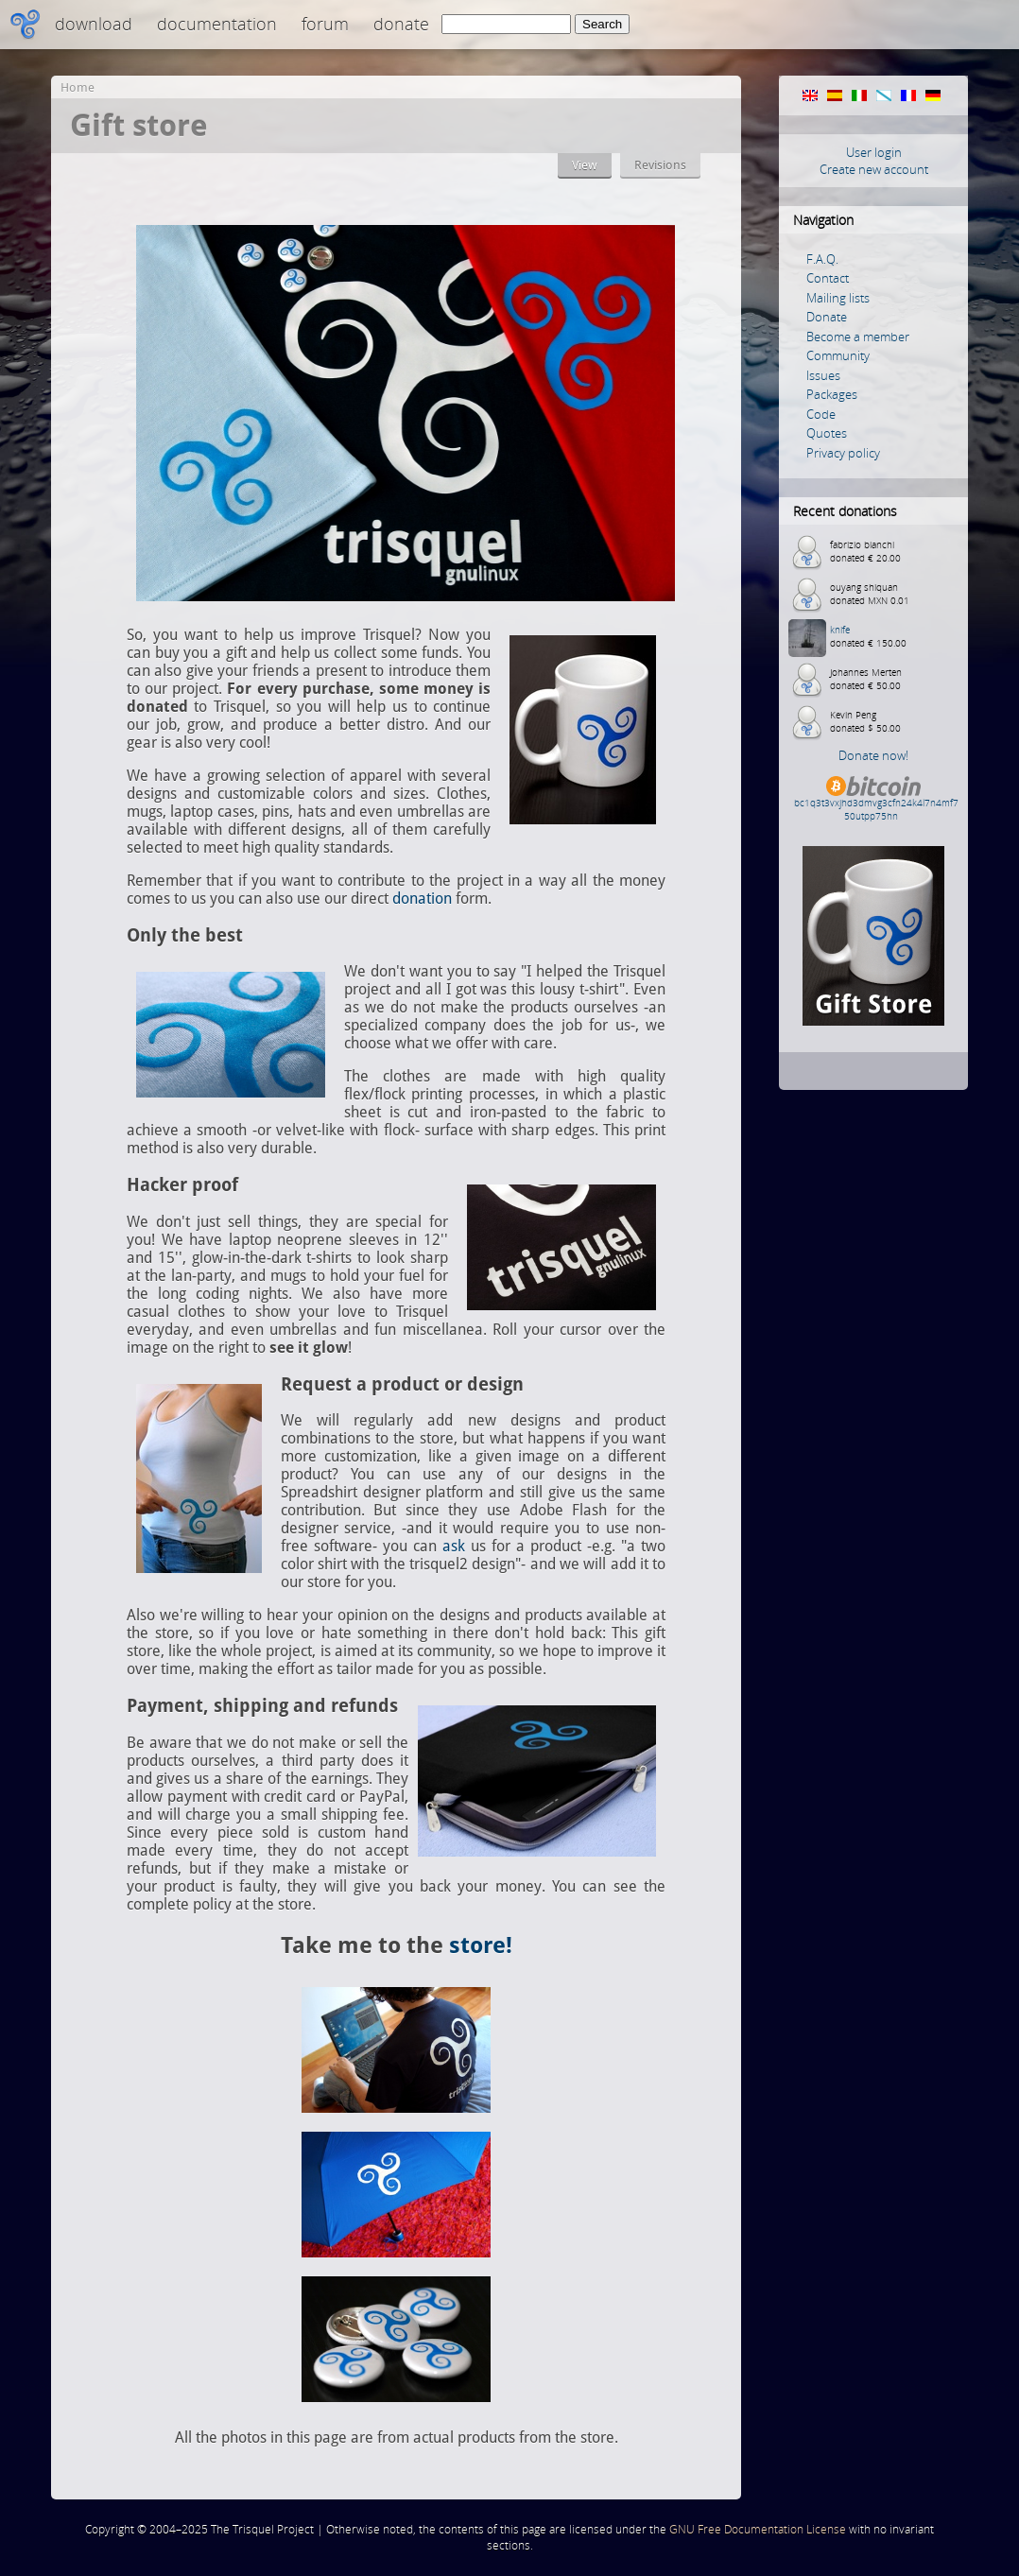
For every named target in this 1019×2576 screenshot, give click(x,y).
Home (77, 87)
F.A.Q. (822, 259)
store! (480, 1945)
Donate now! (873, 755)
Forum (325, 23)
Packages (831, 394)
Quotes (826, 432)
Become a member (857, 336)
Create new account (874, 169)
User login (874, 152)
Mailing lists (838, 297)
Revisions (660, 165)
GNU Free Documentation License (757, 2529)
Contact (827, 277)
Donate (401, 23)
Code (821, 414)
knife (840, 629)
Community (838, 355)
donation (422, 899)
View (584, 165)
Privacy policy (843, 452)
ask (453, 1546)
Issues (823, 375)
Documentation (217, 23)
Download (93, 23)
